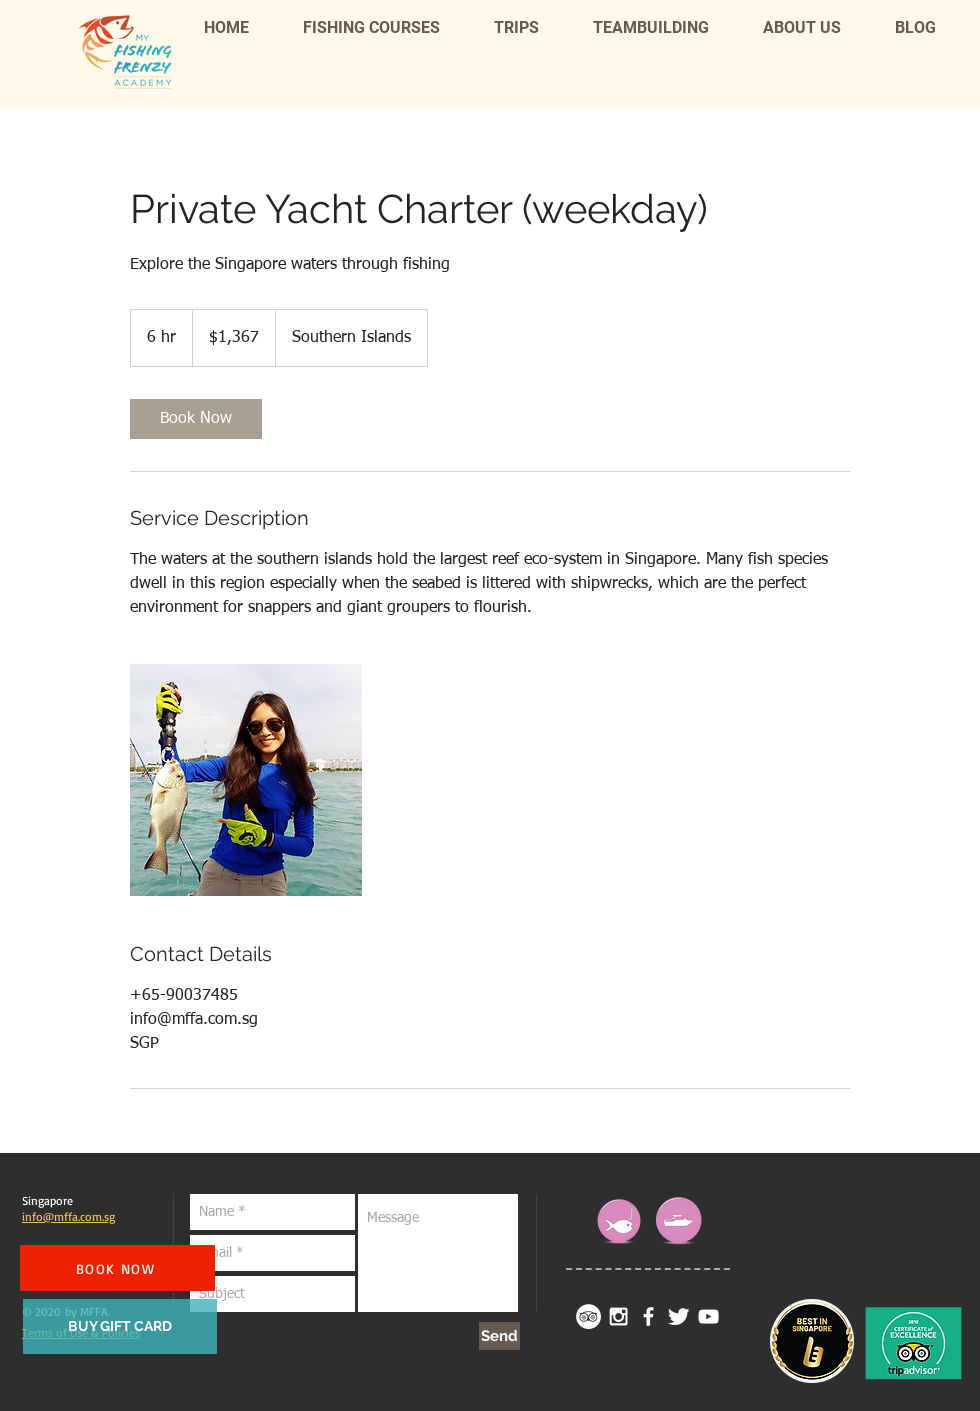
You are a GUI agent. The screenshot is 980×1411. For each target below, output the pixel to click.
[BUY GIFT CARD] (120, 1326)
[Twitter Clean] (678, 1316)
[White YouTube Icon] (708, 1316)
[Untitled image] (246, 780)
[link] (196, 419)
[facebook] (648, 1316)
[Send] (499, 1336)
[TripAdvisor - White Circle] (588, 1316)
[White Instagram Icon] (618, 1316)
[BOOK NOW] (117, 1268)
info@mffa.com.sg (68, 1216)
